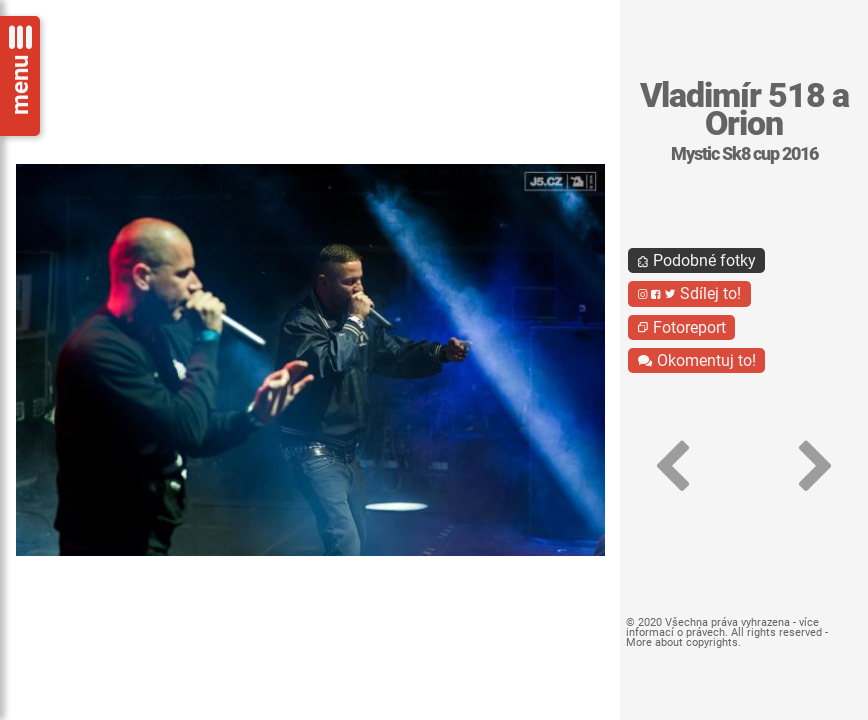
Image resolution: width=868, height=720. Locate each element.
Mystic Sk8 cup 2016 (744, 154)
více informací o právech (722, 627)
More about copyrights (682, 642)
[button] (672, 466)
